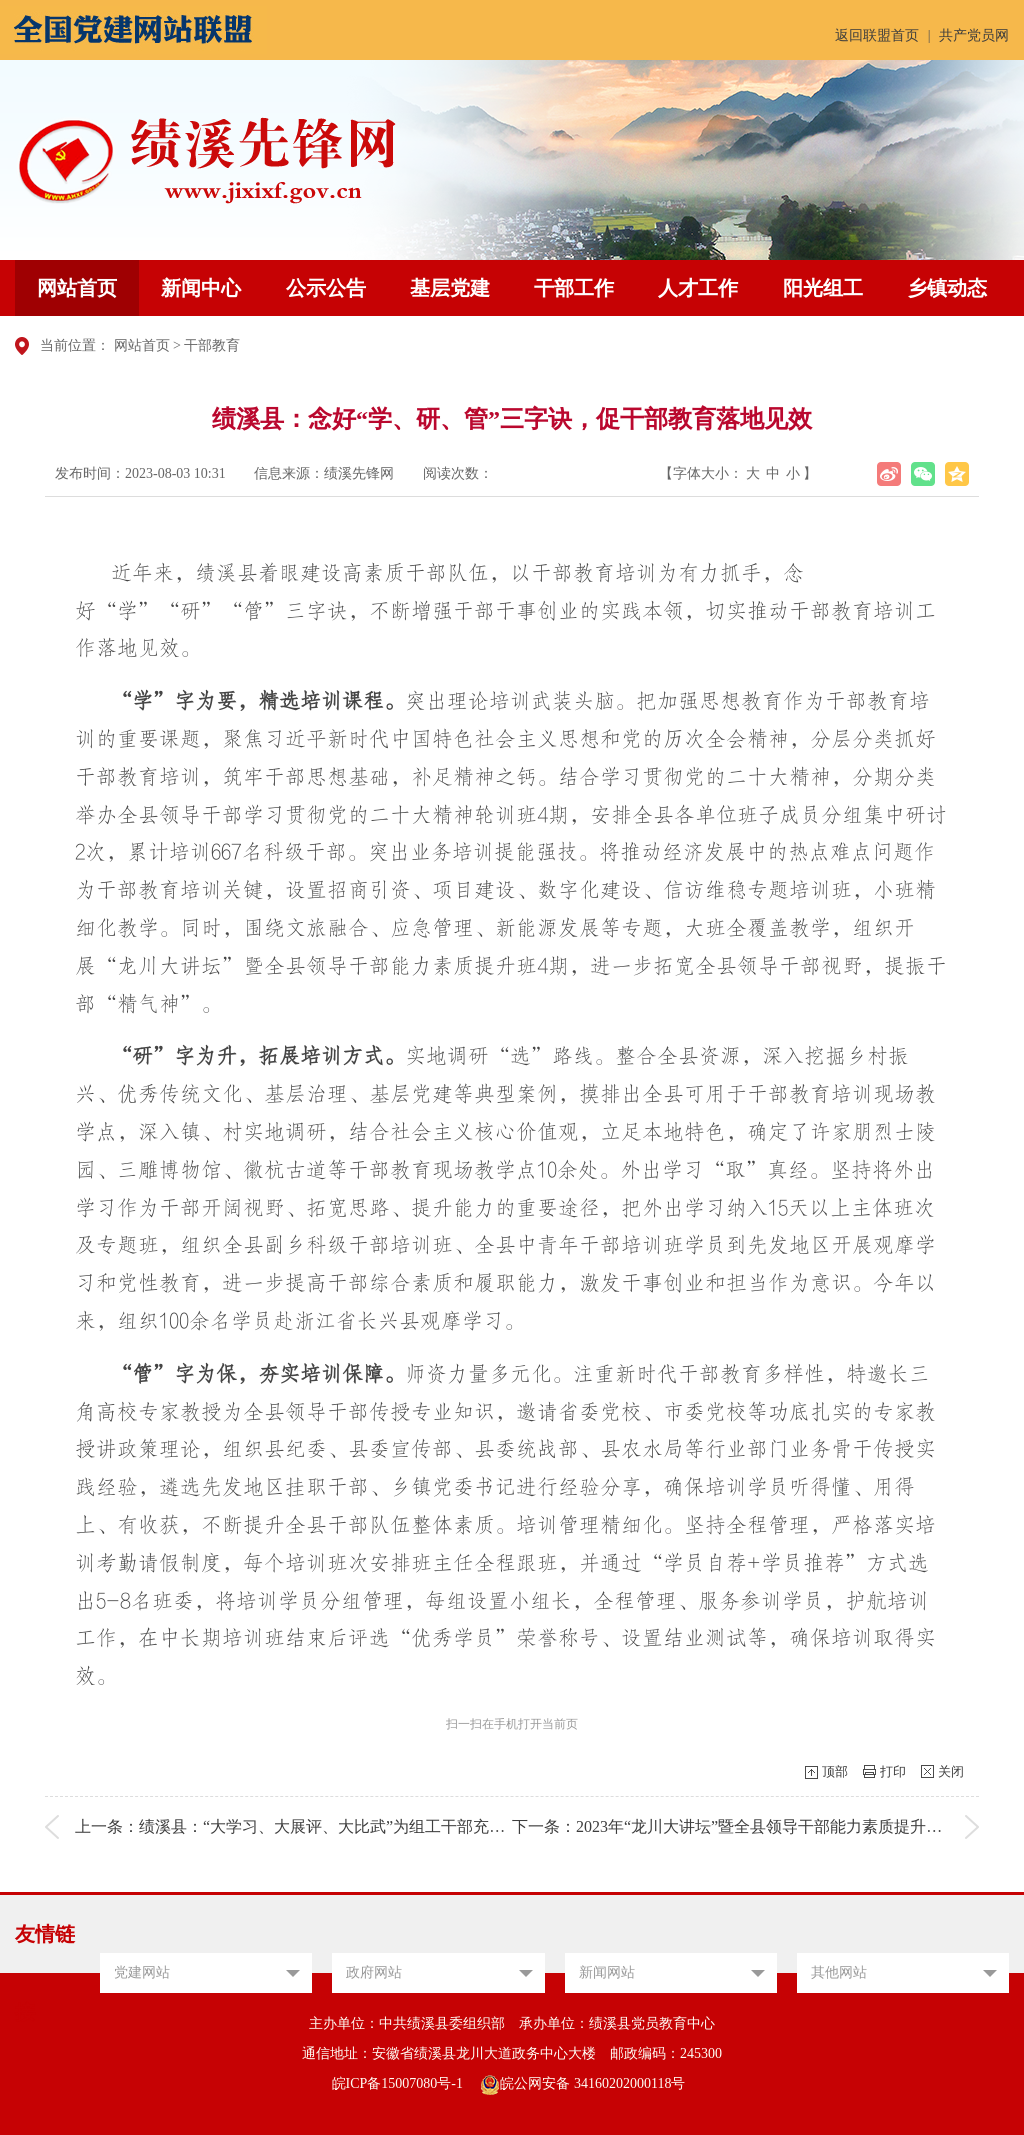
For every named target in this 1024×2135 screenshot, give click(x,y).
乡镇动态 (947, 288)
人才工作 (698, 288)
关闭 (951, 1771)
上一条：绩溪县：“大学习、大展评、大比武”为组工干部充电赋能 (306, 1826)
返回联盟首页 (877, 35)
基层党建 (450, 288)
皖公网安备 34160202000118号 (582, 2083)
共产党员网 (974, 35)
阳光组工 (823, 288)
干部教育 (212, 345)
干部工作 (574, 288)
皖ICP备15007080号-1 (397, 2083)
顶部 (835, 1771)
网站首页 (77, 288)
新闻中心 (201, 288)
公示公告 (326, 288)
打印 (893, 1771)
